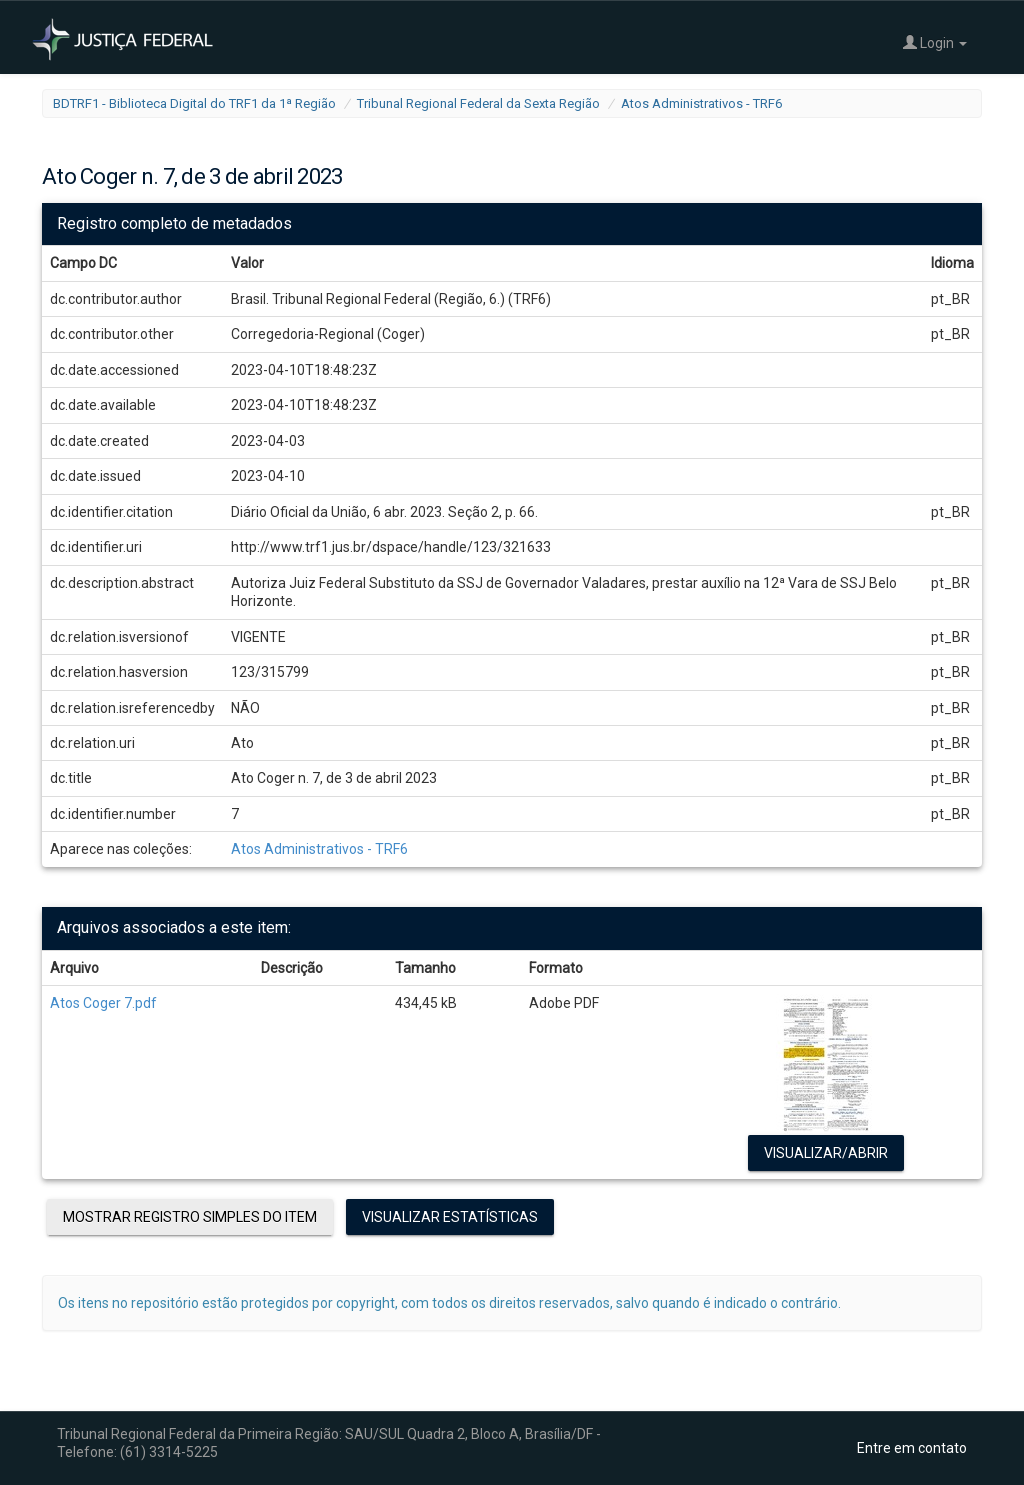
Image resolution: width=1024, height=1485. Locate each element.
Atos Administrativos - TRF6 (701, 103)
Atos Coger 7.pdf (103, 1003)
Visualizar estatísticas (450, 1217)
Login (935, 42)
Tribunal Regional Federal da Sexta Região (478, 103)
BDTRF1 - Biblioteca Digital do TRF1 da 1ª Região (194, 103)
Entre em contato (912, 1448)
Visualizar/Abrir (826, 1153)
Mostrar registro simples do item (190, 1217)
